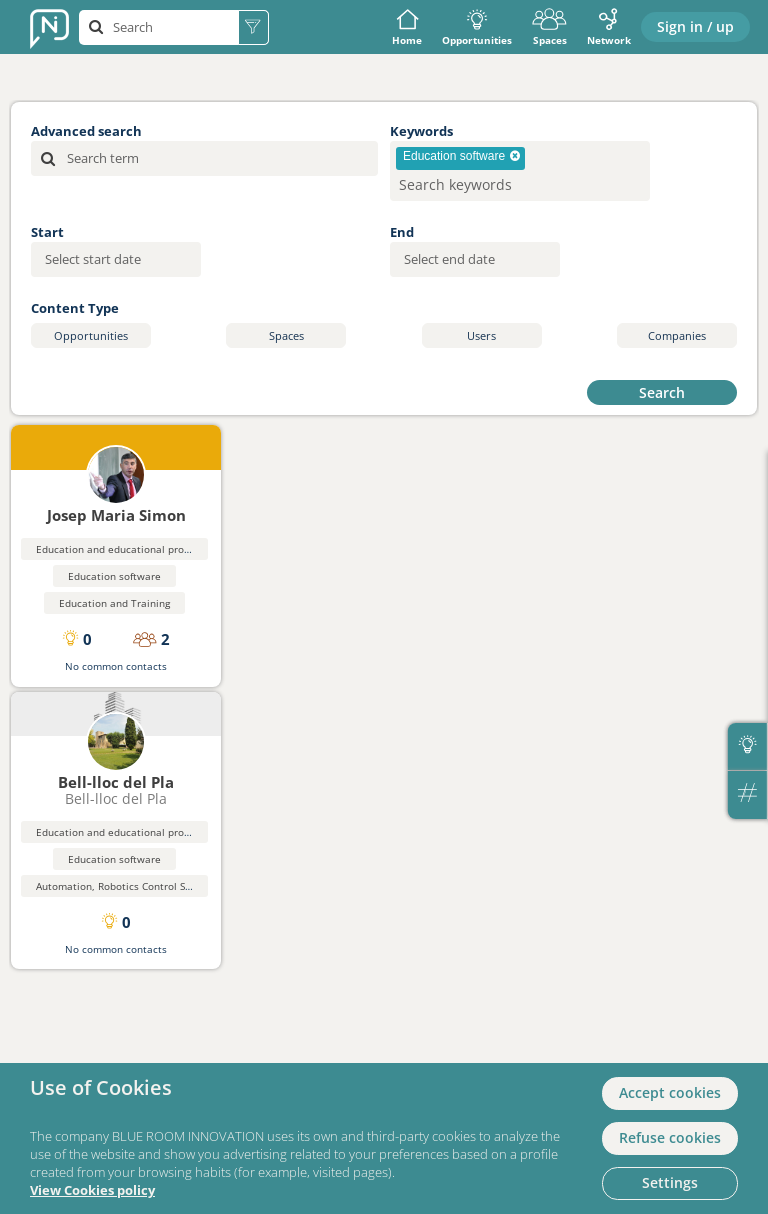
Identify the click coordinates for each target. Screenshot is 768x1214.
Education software (114, 576)
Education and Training (114, 603)
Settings (670, 1182)
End (402, 232)
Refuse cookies (670, 1137)
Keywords (421, 131)
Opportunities (477, 27)
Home (407, 27)
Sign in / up (695, 26)
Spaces (549, 27)
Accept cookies (670, 1092)
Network (609, 27)
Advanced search (86, 131)
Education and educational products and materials (158, 549)
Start (47, 232)
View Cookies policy (92, 1190)
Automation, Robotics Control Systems (127, 886)
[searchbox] (487, 184)
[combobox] (520, 171)
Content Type (75, 308)
